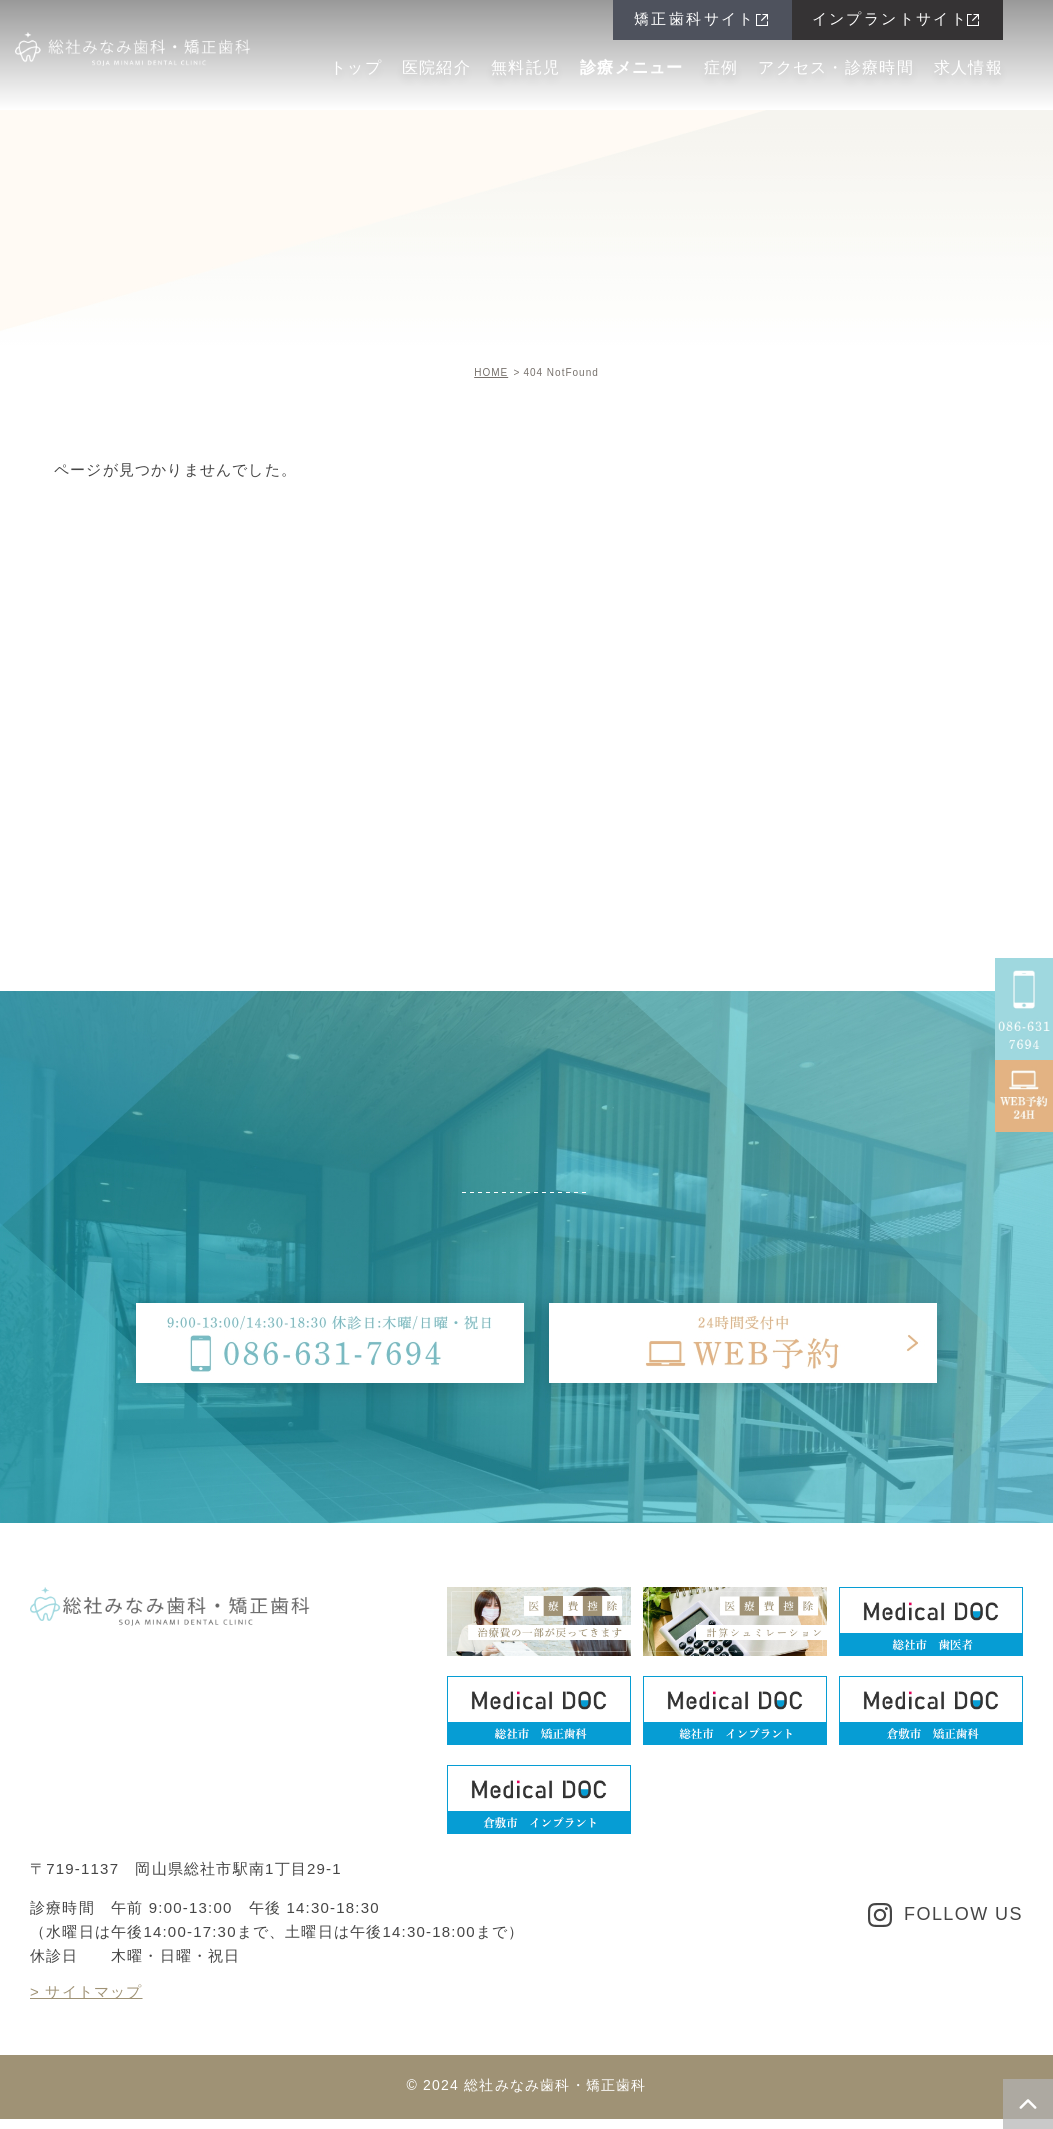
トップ (356, 67)
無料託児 (525, 67)
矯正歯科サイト (695, 18)
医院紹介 (436, 67)
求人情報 (968, 67)
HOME (491, 372)
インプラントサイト (890, 18)
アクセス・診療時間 (836, 67)
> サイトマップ (86, 1991)
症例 (721, 67)
